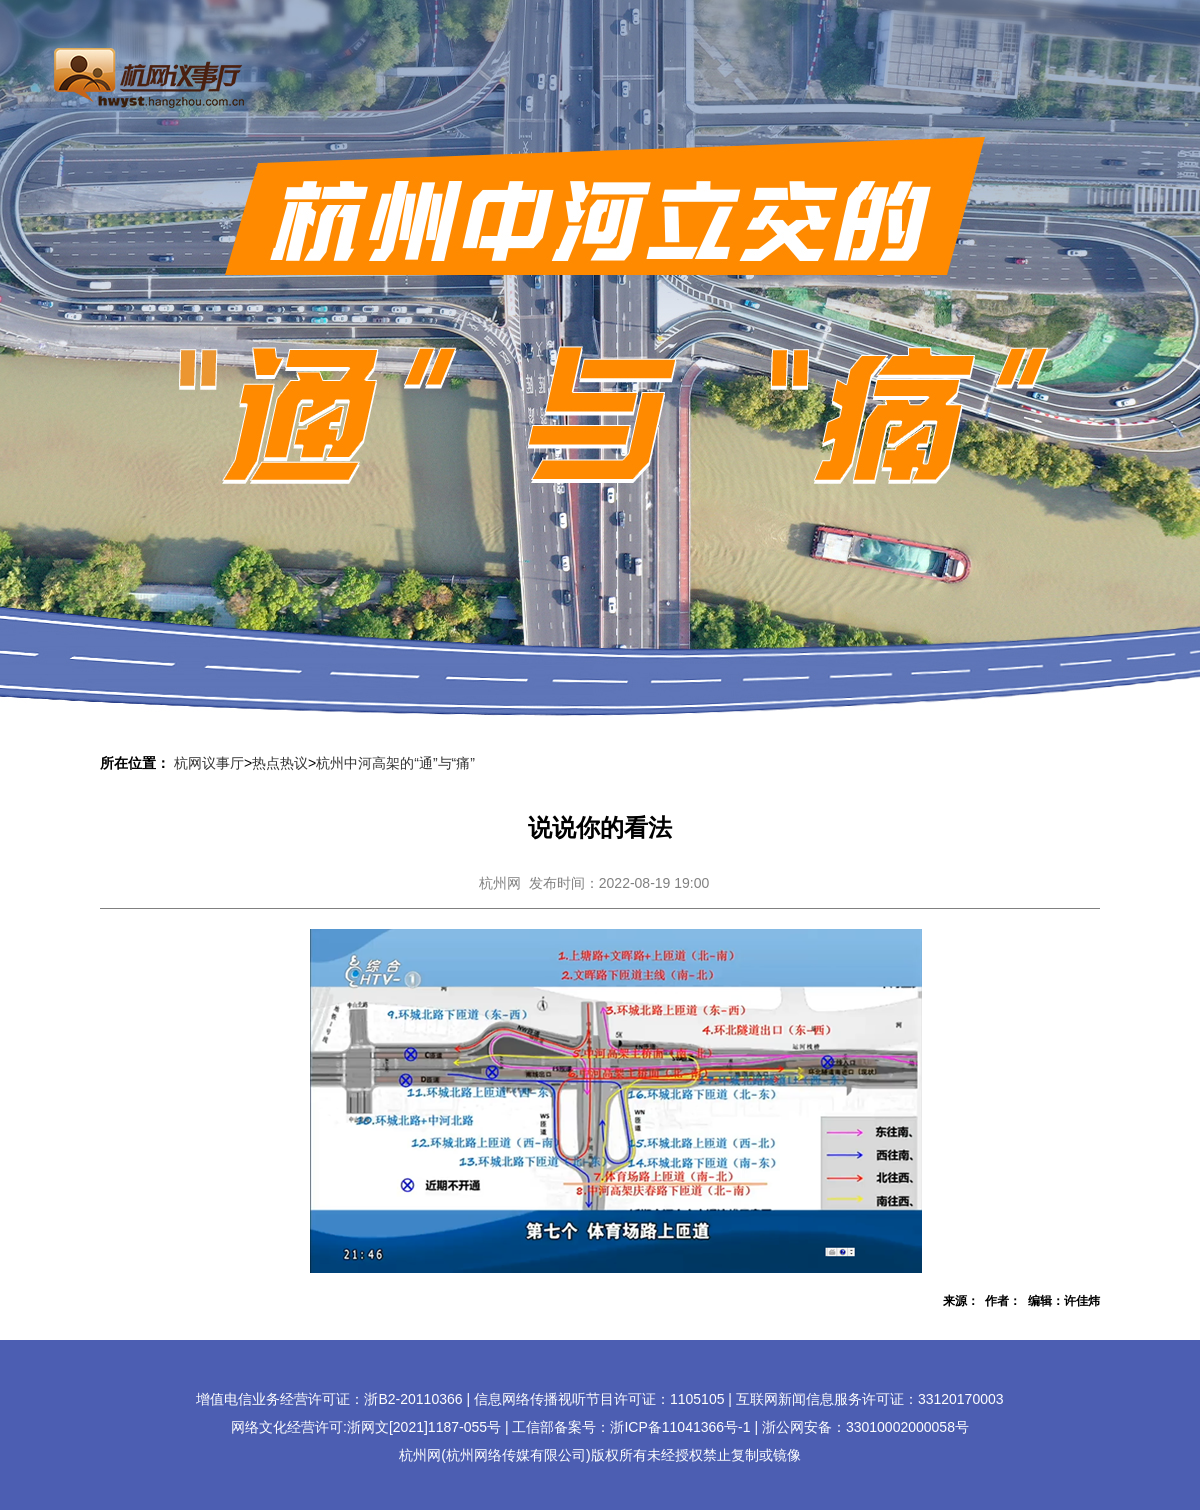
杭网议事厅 (209, 763)
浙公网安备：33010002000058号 (865, 1427)
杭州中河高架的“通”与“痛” (395, 763)
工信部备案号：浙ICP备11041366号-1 (631, 1427)
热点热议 (280, 763)
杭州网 (500, 883)
